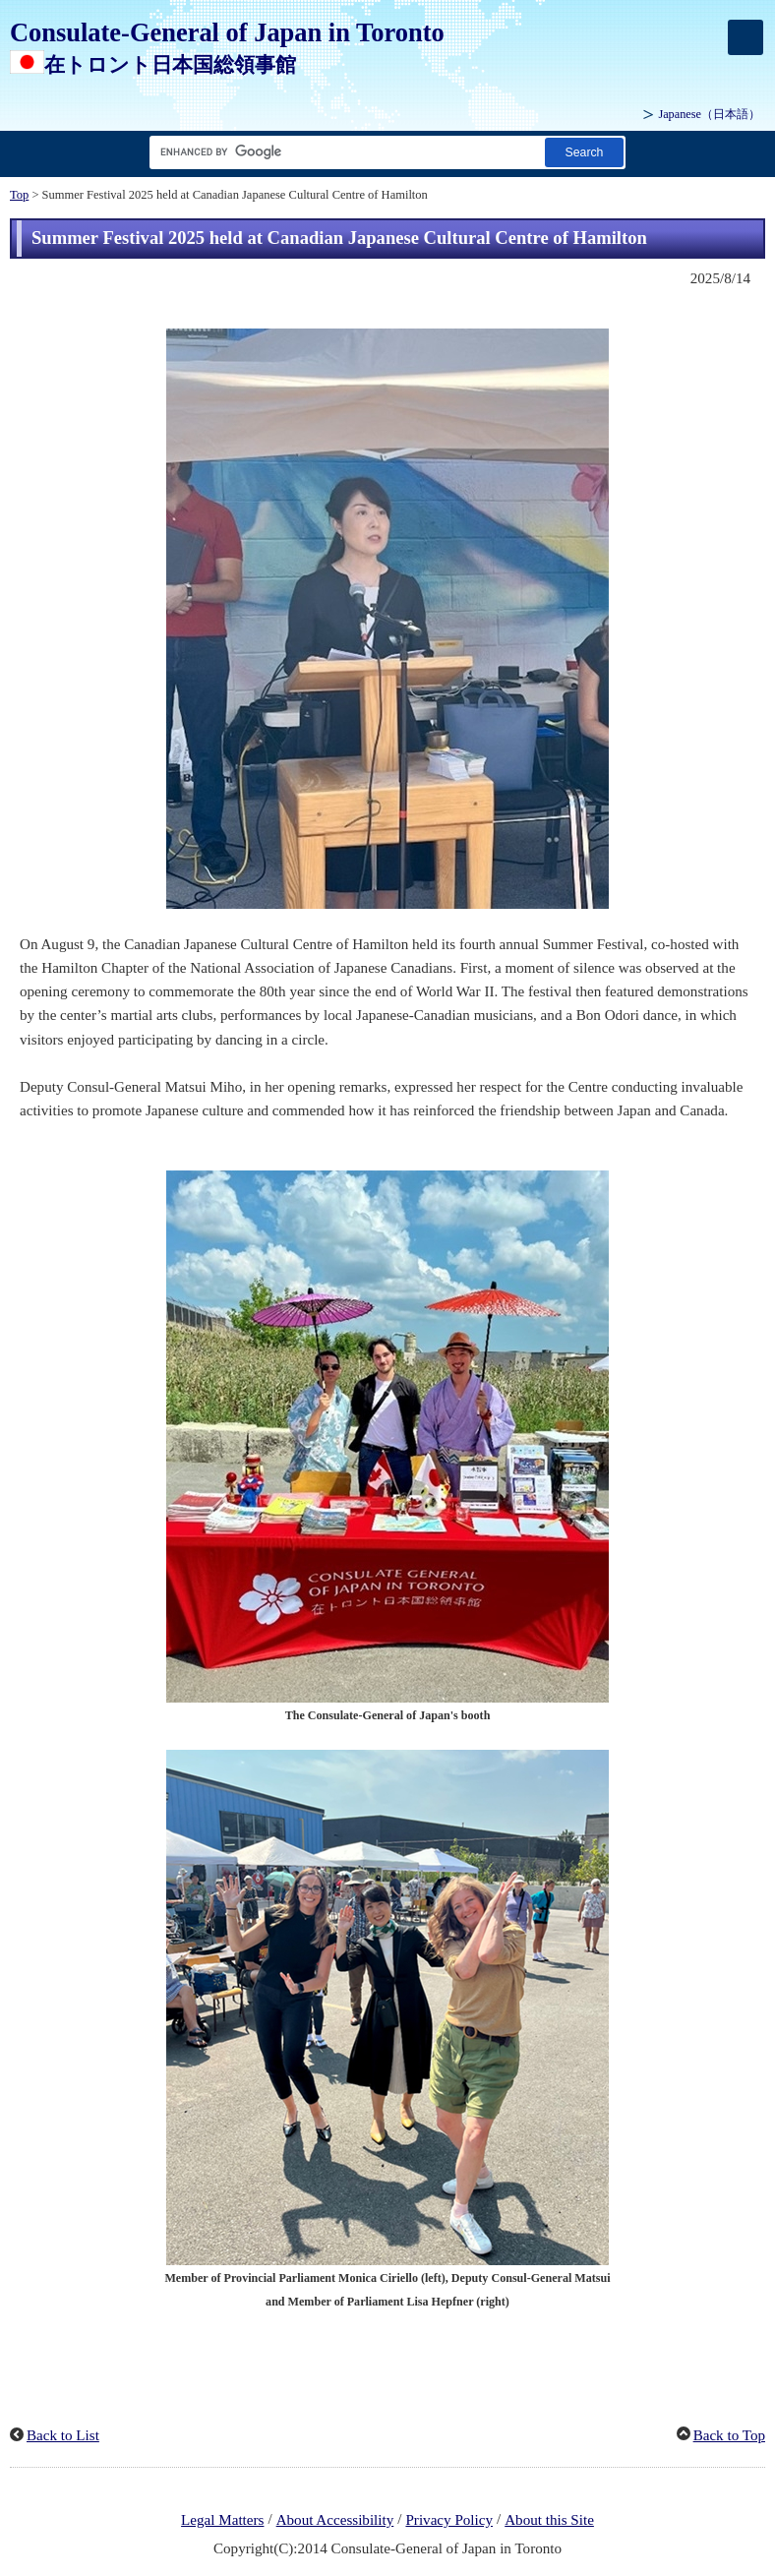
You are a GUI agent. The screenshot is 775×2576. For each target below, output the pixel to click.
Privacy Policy (449, 2520)
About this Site (549, 2520)
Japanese (709, 114)
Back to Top (729, 2435)
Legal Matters (222, 2520)
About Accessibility (335, 2520)
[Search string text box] (343, 152)
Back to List (63, 2435)
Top (19, 195)
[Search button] (584, 152)
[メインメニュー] (745, 37)
